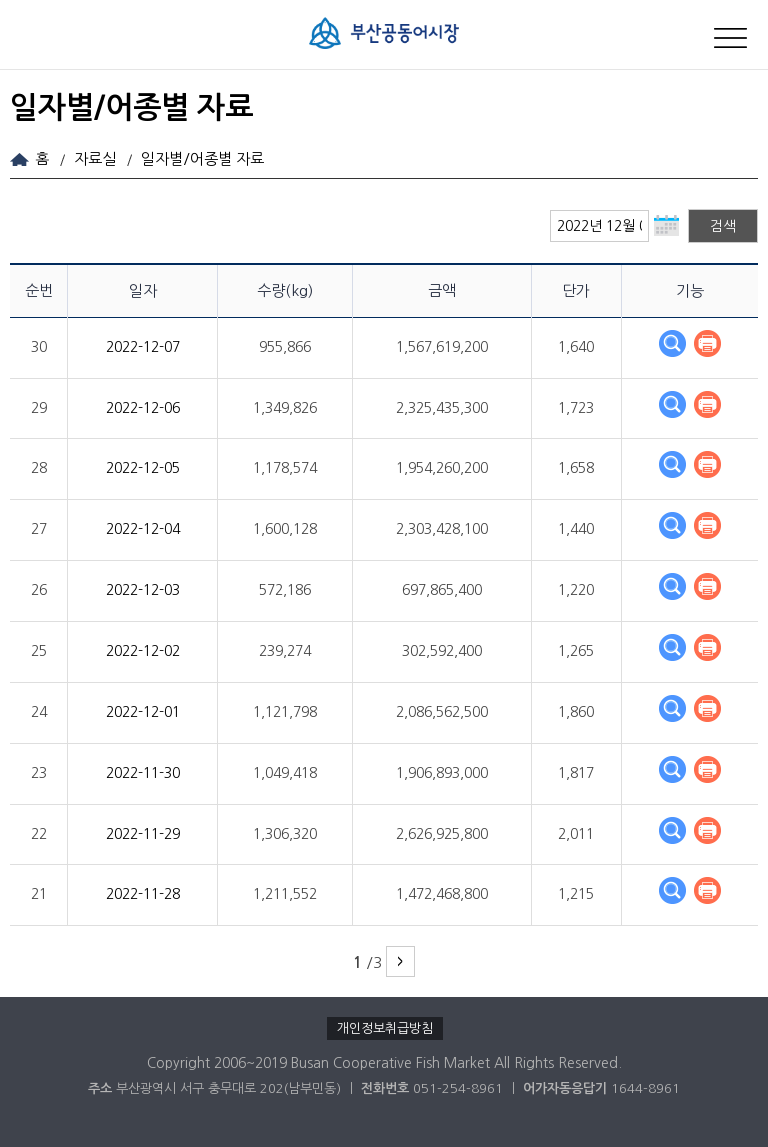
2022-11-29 (143, 834)
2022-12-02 (143, 651)
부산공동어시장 (384, 41)
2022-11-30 (143, 773)
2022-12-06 (143, 408)
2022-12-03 (143, 590)
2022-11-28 (143, 894)
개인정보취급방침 (385, 1028)
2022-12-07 (143, 347)
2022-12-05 (143, 468)
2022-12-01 (143, 712)
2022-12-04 (143, 529)
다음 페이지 (400, 961)
